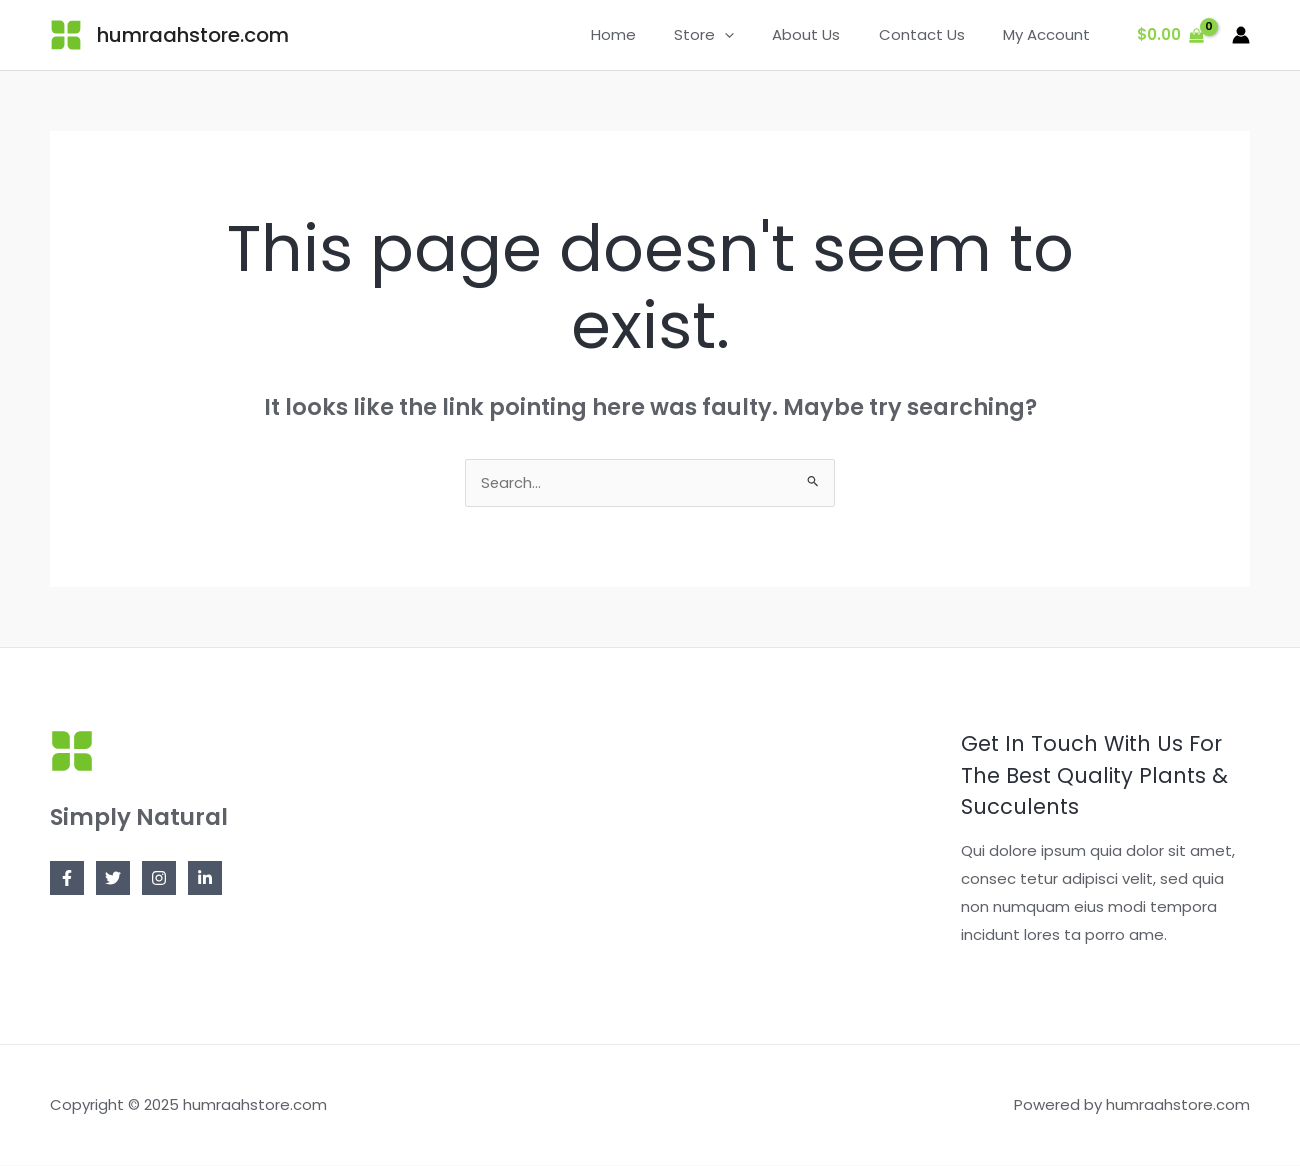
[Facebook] (67, 879)
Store (733, 35)
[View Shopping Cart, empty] (1170, 35)
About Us (827, 34)
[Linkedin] (205, 879)
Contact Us (934, 34)
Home (650, 34)
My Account (1050, 34)
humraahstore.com (193, 35)
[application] (753, 35)
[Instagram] (159, 879)
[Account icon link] (1241, 35)
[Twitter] (113, 879)
